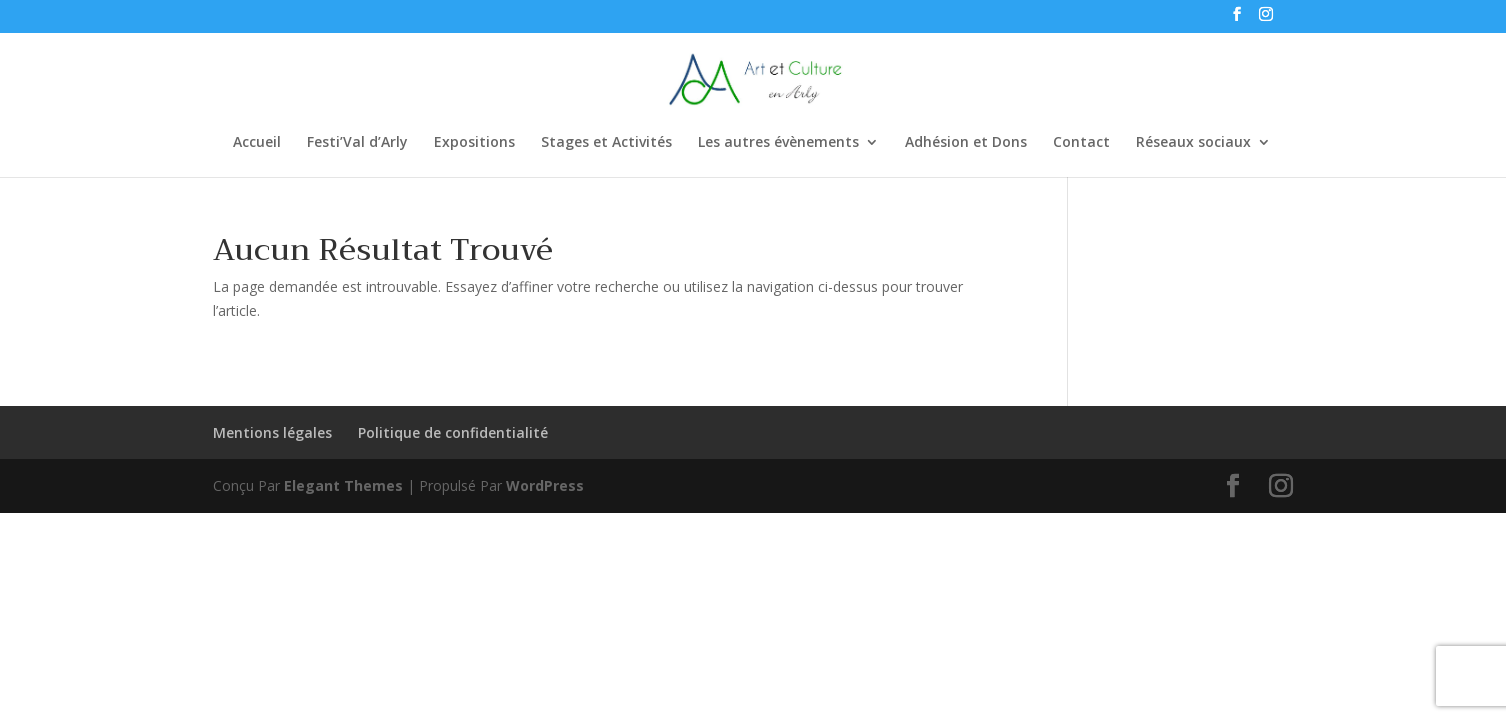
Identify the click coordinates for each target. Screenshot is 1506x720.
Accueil (257, 143)
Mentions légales (272, 432)
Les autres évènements (778, 143)
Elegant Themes (343, 485)
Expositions (474, 143)
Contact (1081, 143)
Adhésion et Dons (966, 143)
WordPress (545, 485)
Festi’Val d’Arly (357, 143)
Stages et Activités (606, 143)
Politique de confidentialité (453, 432)
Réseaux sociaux (1193, 143)
